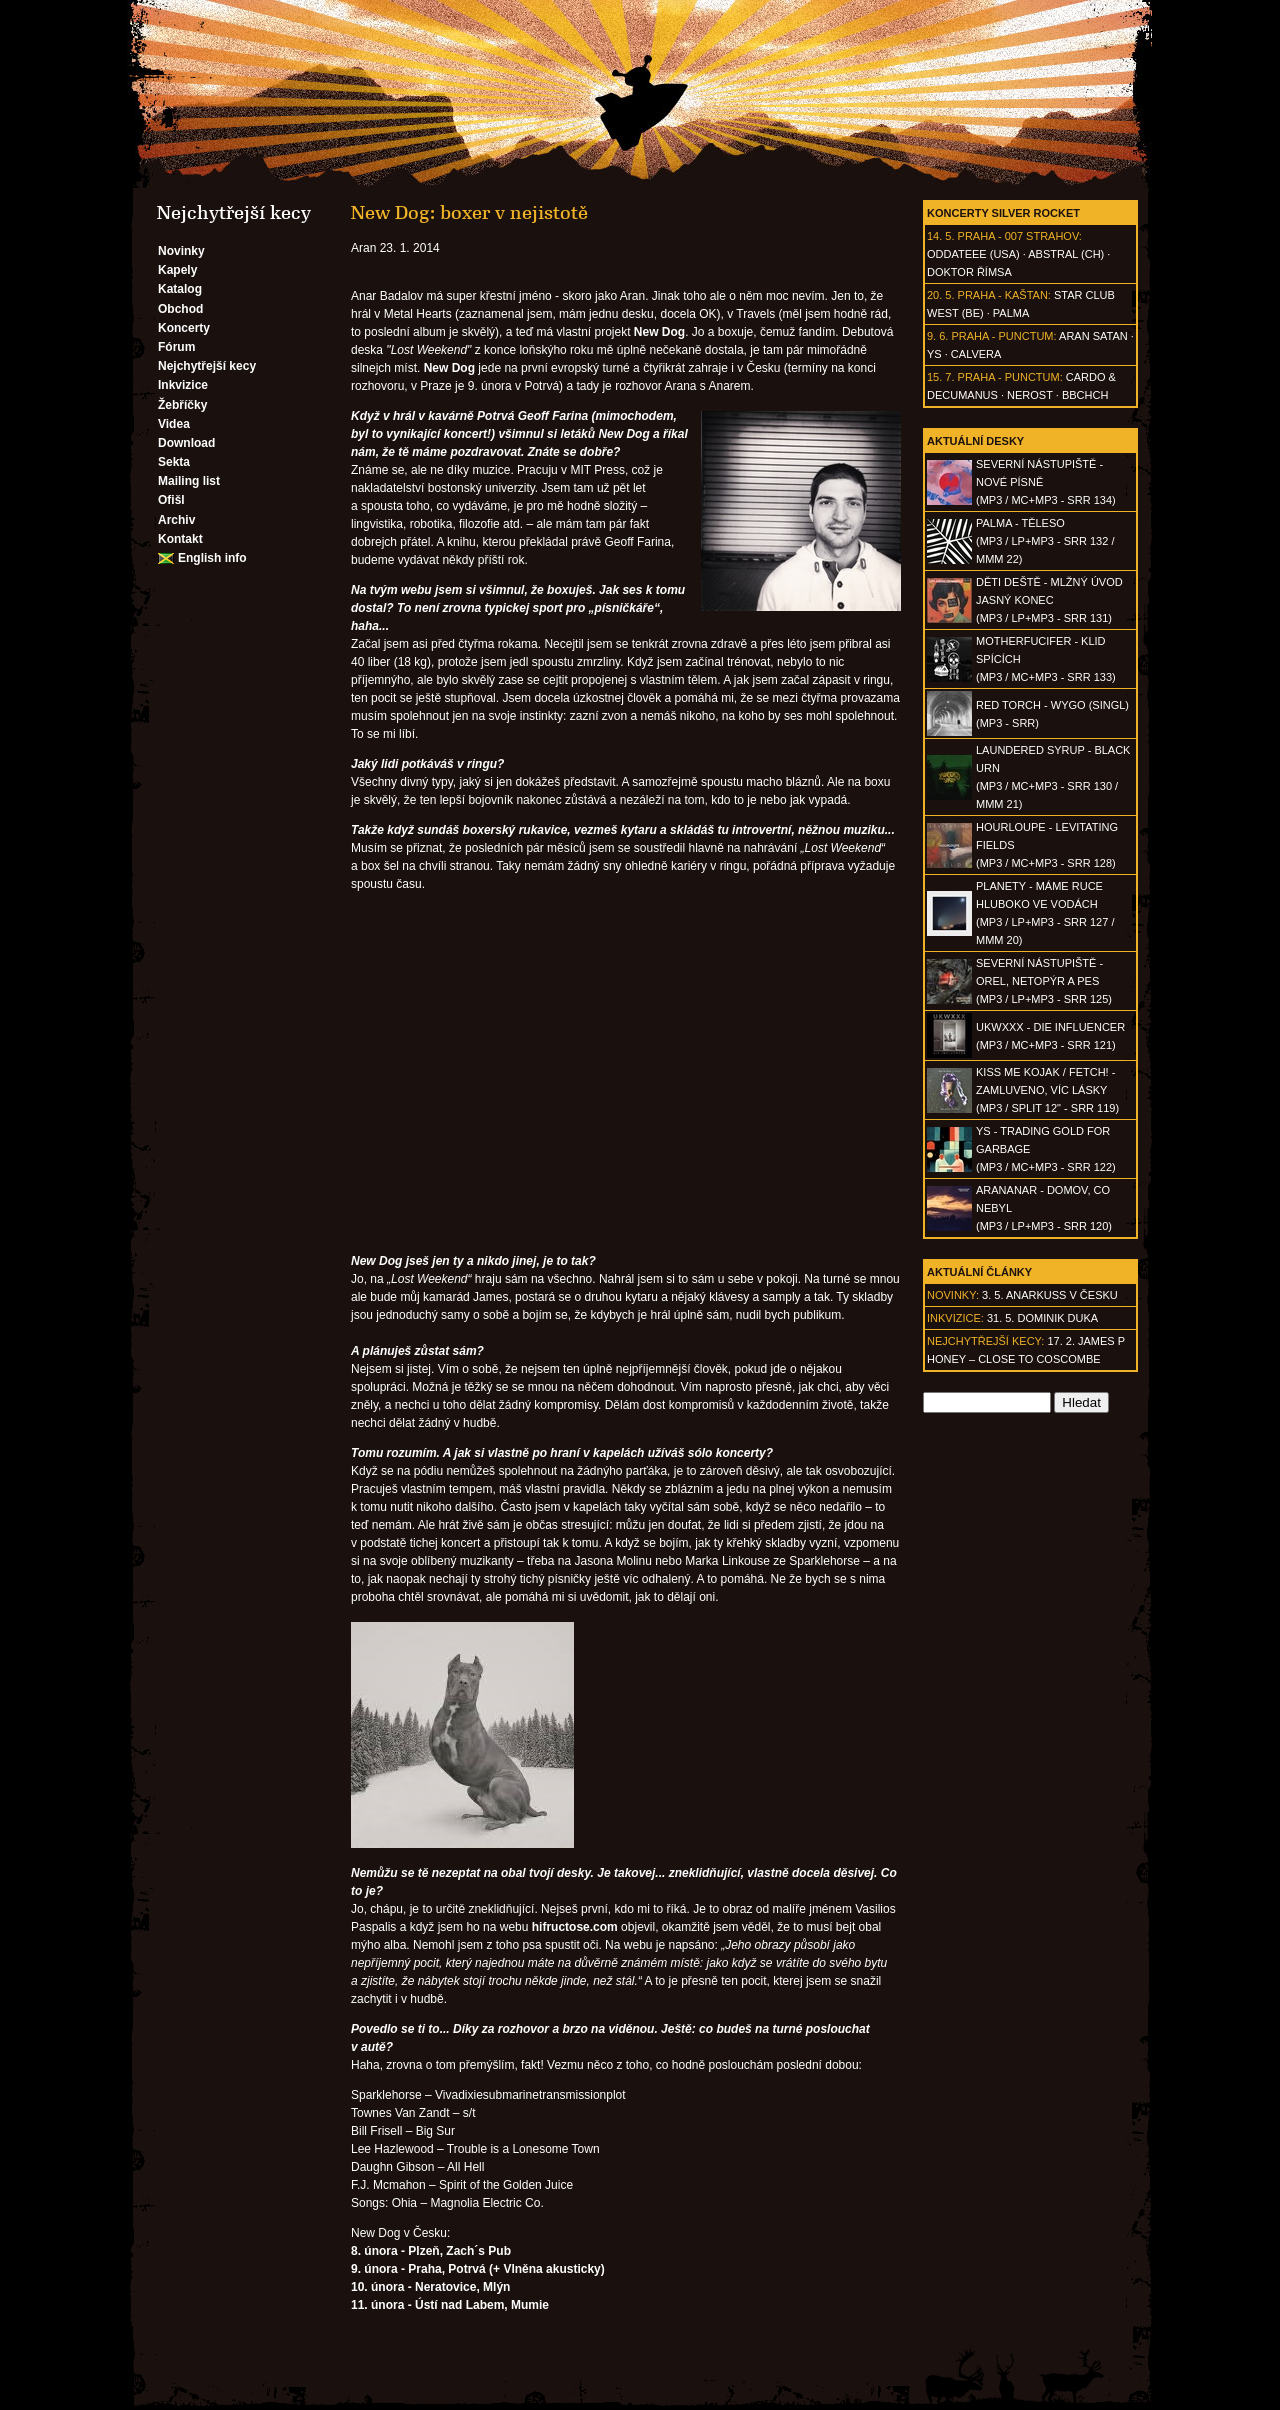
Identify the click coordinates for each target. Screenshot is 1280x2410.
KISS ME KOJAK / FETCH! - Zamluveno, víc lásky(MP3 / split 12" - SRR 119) (1047, 1090)
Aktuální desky (975, 441)
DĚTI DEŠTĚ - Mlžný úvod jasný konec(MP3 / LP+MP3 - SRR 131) (1049, 600)
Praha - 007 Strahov (1018, 236)
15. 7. (941, 377)
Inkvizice (183, 385)
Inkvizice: (955, 1318)
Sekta (174, 462)
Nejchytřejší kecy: (985, 1341)
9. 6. (937, 336)
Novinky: (953, 1295)
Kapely (177, 270)
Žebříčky (182, 405)
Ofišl (171, 500)
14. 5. (941, 236)
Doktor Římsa (969, 272)
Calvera (976, 354)
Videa (174, 424)
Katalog (180, 289)
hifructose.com (575, 1927)
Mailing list (189, 481)
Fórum (176, 347)
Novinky (181, 251)
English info (212, 558)
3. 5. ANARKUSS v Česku (1050, 1295)
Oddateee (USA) (973, 254)
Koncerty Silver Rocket (1003, 213)
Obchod (180, 309)
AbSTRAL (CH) (1066, 254)
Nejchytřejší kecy (207, 366)
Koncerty (184, 328)
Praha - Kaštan (1003, 295)
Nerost (1030, 395)
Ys (934, 354)
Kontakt (180, 539)
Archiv (176, 520)
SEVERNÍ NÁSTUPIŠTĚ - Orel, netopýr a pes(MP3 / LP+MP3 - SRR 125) (1044, 981)
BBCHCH (1085, 395)
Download (186, 443)
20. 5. (941, 295)
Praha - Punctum (1002, 336)
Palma (1011, 313)
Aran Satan (1093, 336)
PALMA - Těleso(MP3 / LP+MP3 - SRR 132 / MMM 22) (1045, 541)
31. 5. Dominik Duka (1042, 1318)
